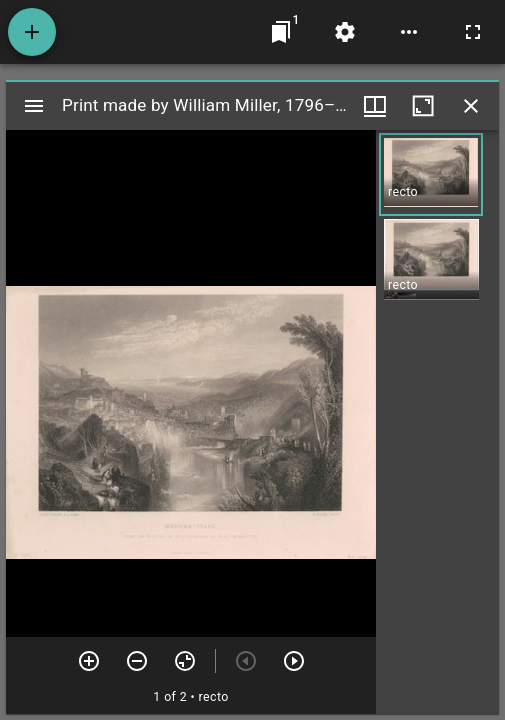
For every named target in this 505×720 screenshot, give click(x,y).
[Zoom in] (89, 661)
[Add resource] (32, 32)
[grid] (437, 422)
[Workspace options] (409, 32)
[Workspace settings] (345, 32)
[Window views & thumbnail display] (375, 106)
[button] (431, 174)
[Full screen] (473, 32)
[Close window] (471, 106)
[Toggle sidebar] (34, 106)
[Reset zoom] (185, 661)
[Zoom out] (137, 661)
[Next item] (294, 661)
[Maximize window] (423, 106)
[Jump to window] (281, 32)
